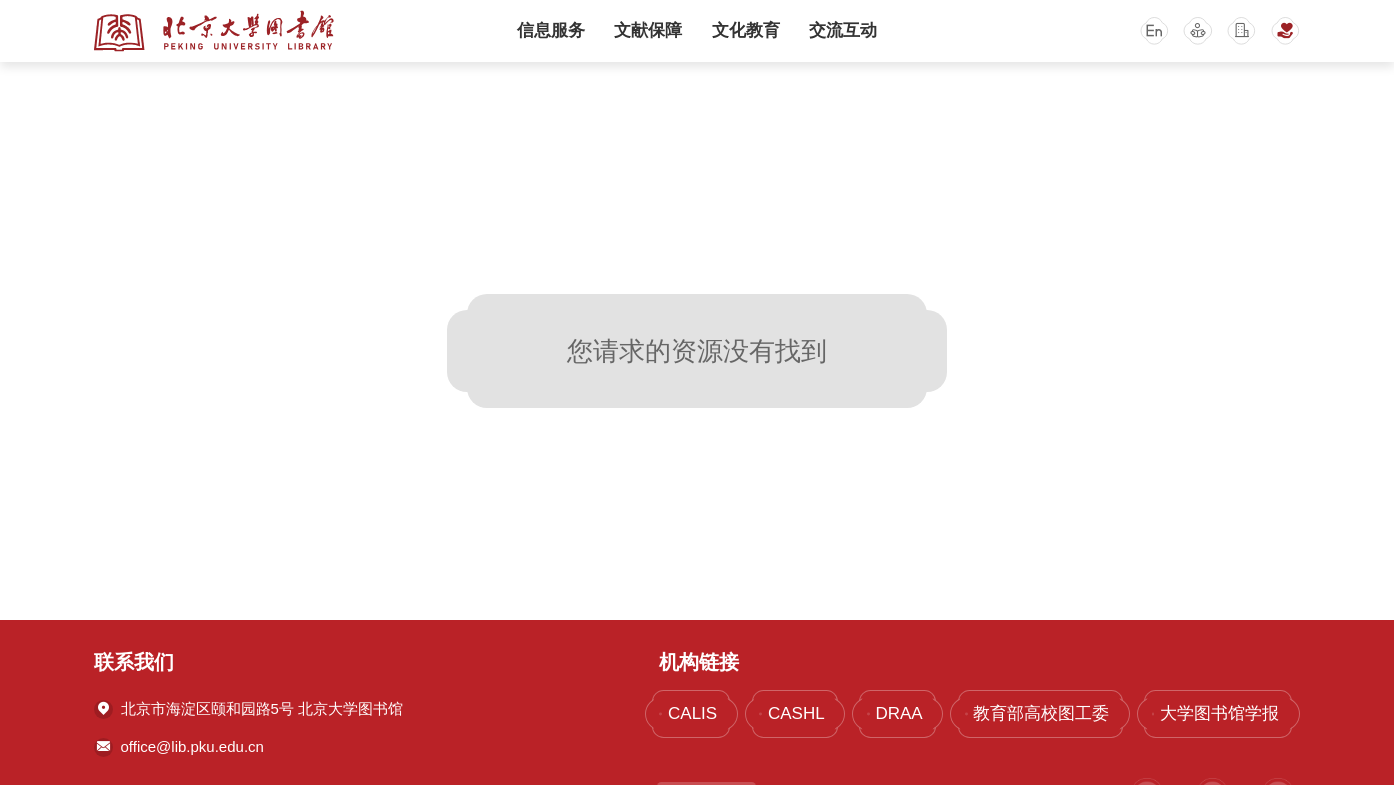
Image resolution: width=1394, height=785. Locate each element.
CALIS (692, 713)
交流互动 (843, 30)
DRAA (898, 713)
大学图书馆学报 (1219, 713)
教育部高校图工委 (1041, 713)
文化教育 (746, 30)
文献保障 (648, 30)
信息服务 (551, 30)
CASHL (796, 713)
